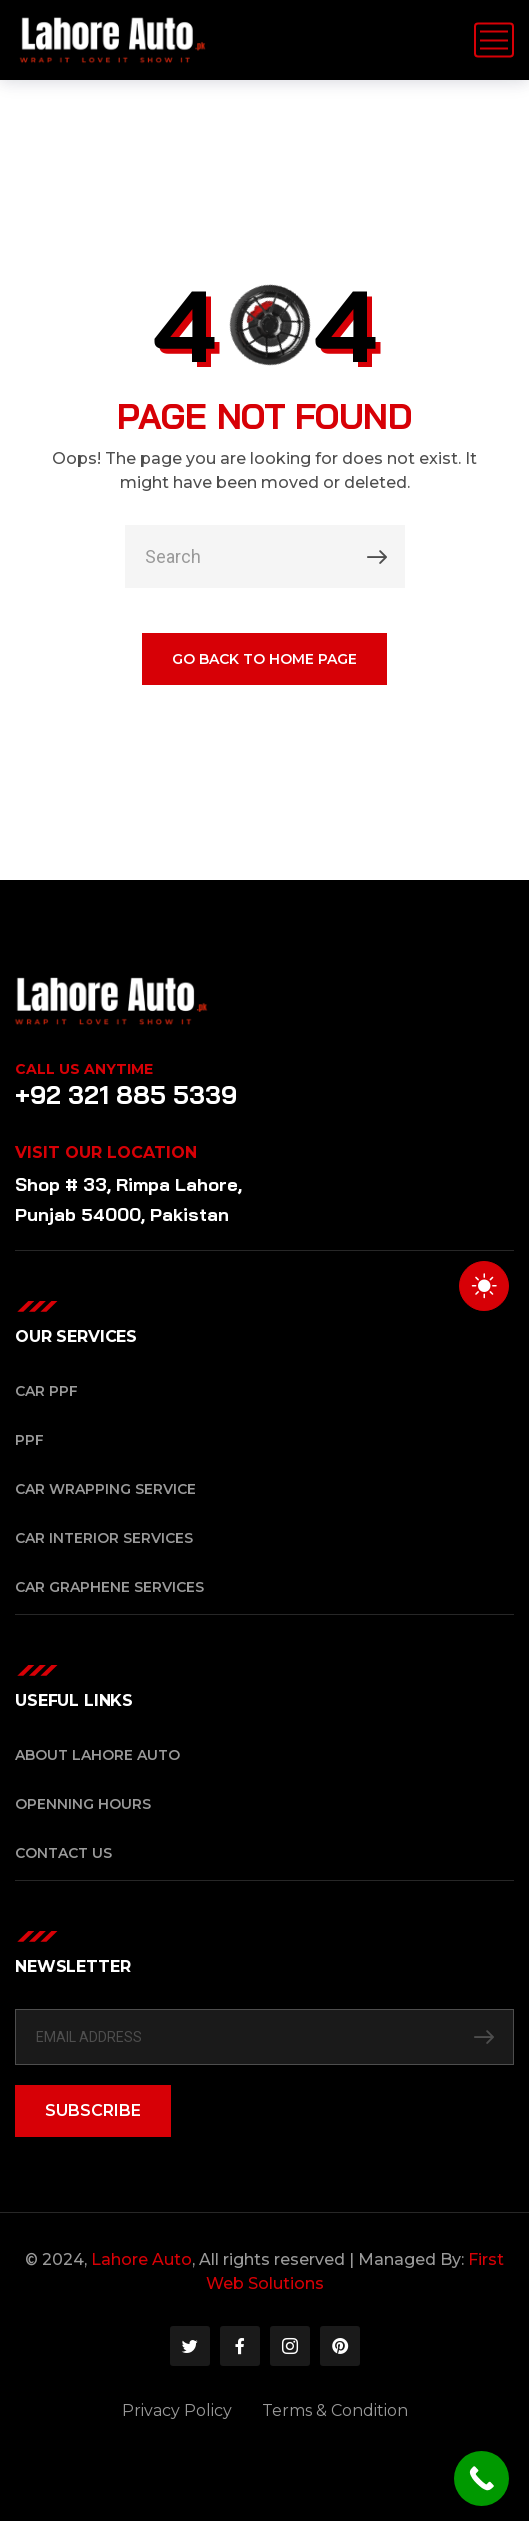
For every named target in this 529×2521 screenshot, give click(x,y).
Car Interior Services (104, 1538)
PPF (29, 1440)
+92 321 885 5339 (126, 1094)
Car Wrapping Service (105, 1489)
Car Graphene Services (109, 1587)
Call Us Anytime (84, 1069)
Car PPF (46, 1391)
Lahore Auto (141, 2259)
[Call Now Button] (481, 2478)
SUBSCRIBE (93, 2110)
